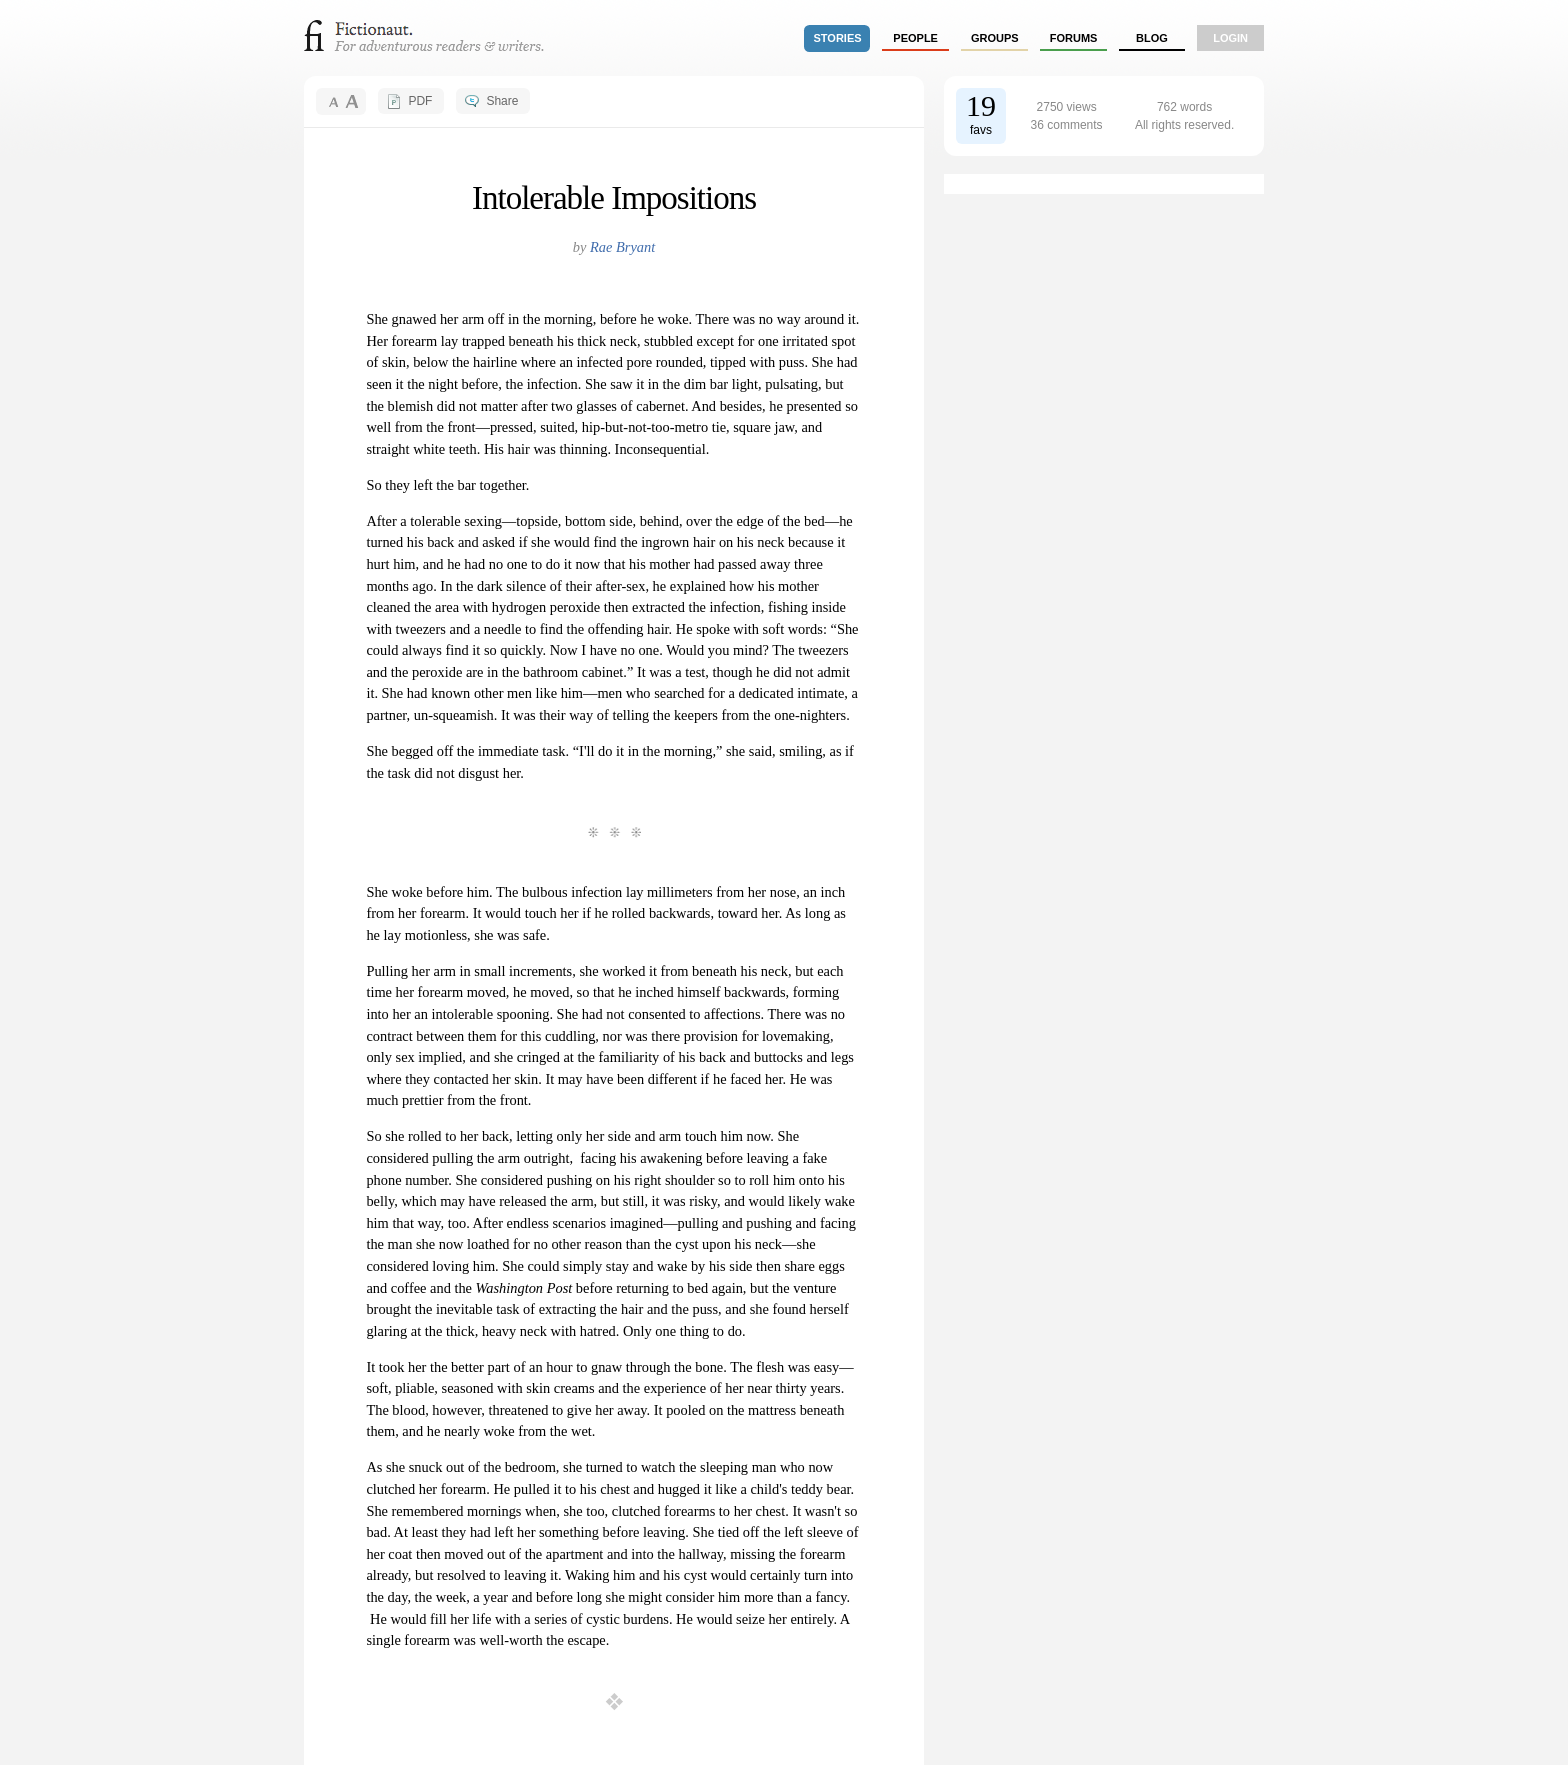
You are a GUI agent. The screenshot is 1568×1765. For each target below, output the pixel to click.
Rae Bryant (622, 247)
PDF (420, 101)
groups (995, 38)
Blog (1152, 38)
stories (838, 38)
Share (502, 101)
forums (1074, 38)
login (1230, 38)
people (915, 38)
